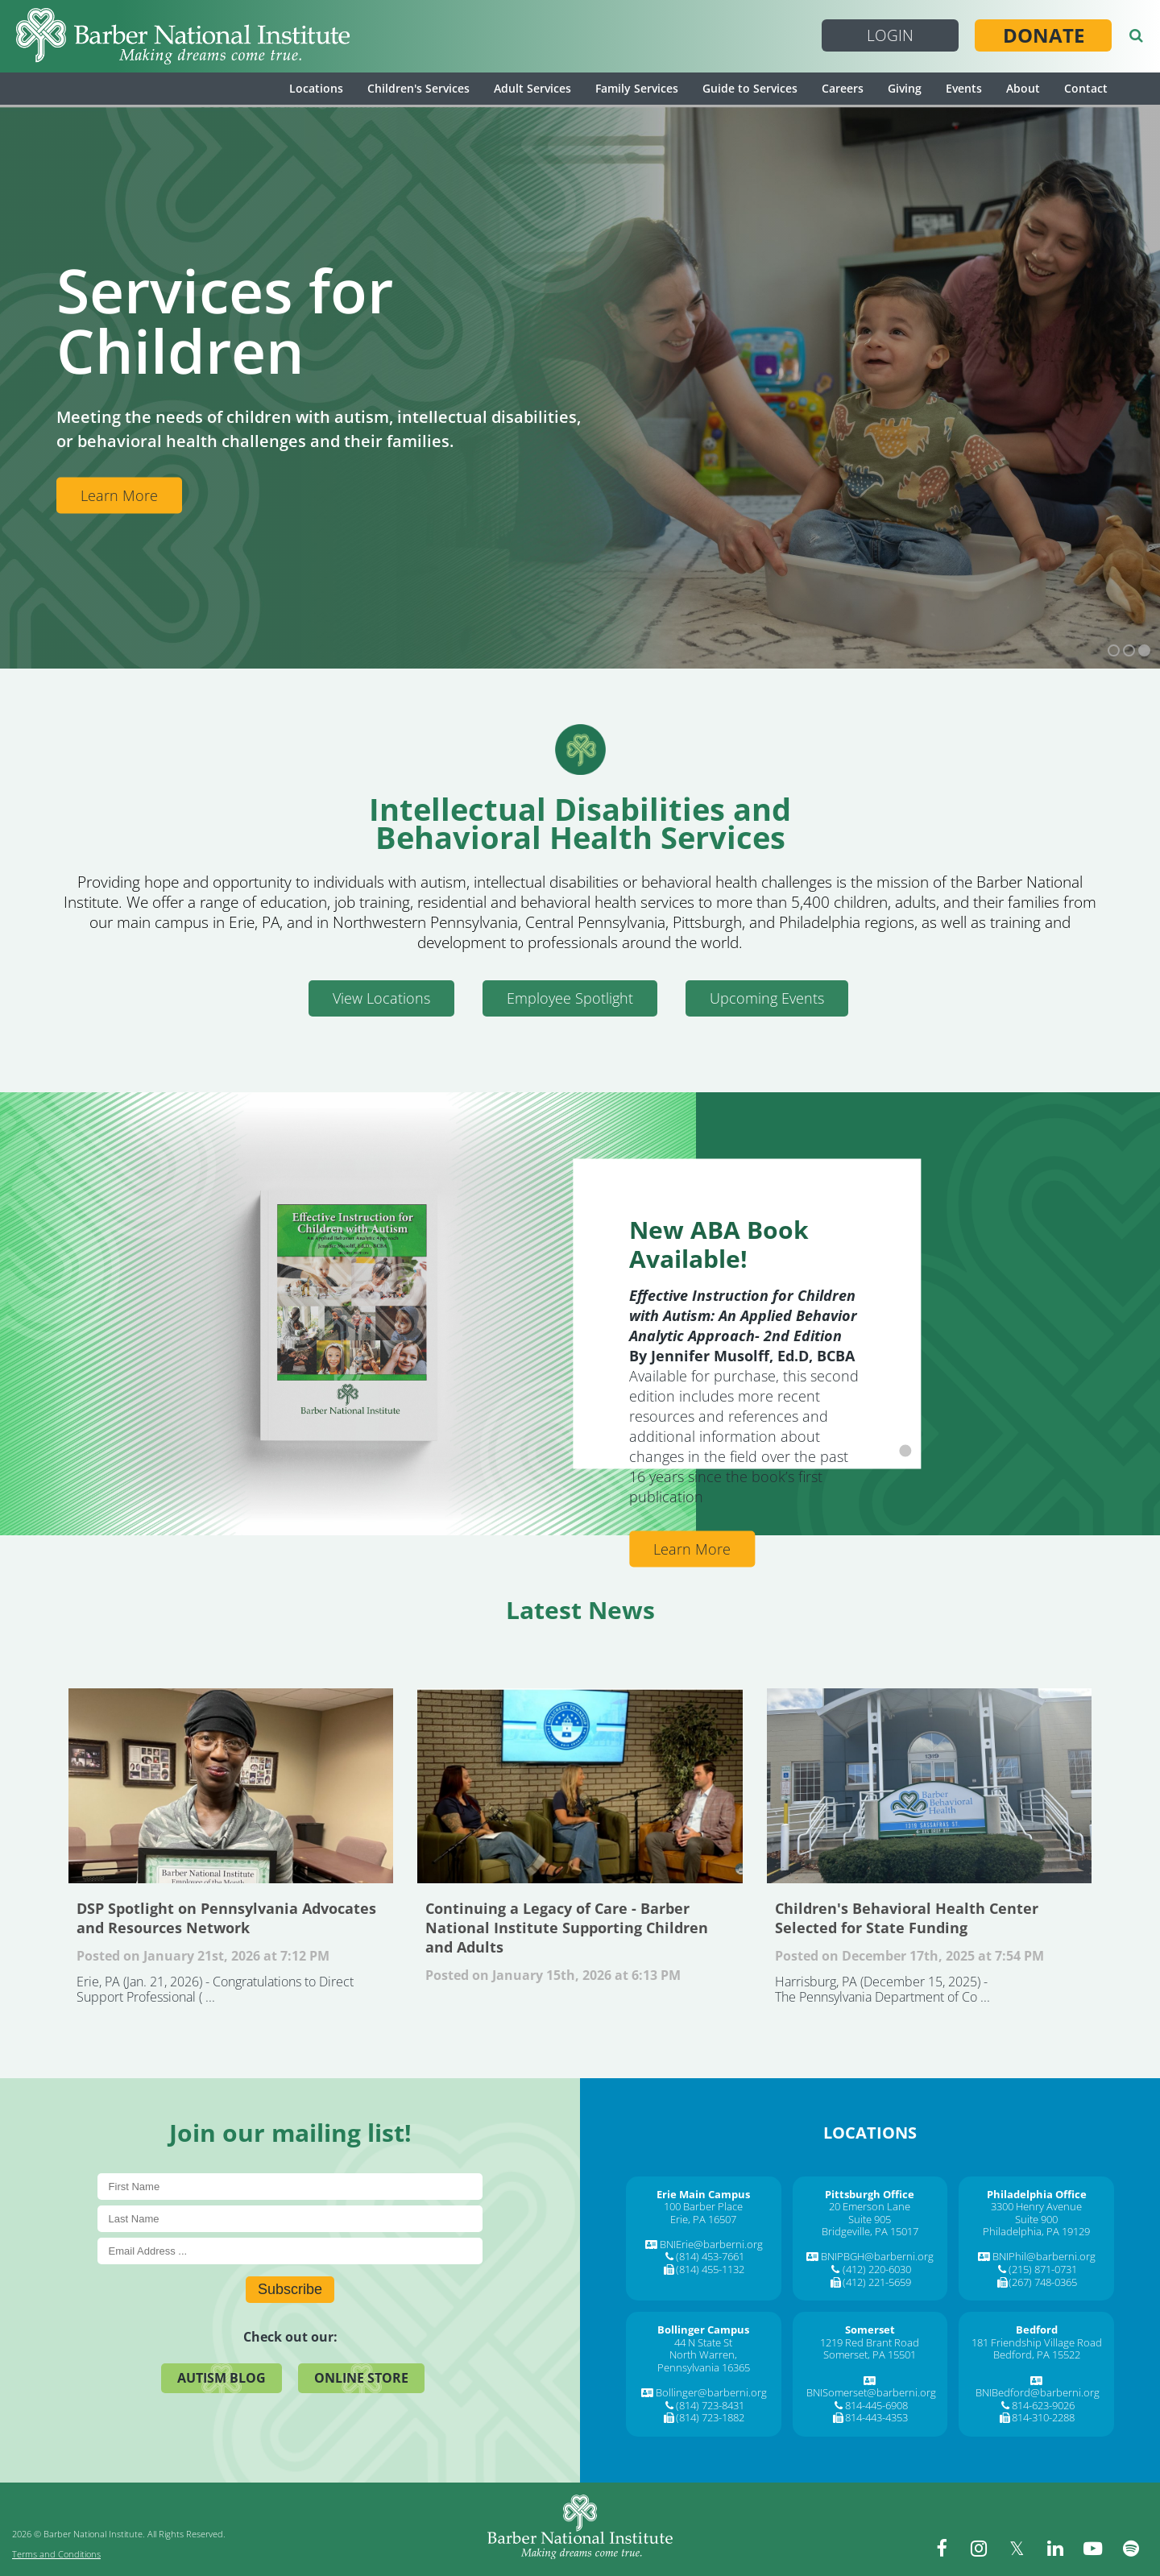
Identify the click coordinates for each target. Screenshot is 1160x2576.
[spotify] (1132, 2548)
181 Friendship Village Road (1037, 2342)
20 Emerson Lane (869, 2206)
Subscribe (290, 2289)
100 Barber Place (703, 2206)
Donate (1043, 35)
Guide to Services (750, 88)
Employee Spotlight (570, 998)
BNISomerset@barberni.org (871, 2392)
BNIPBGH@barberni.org (877, 2256)
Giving (905, 88)
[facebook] (950, 2548)
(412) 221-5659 (877, 2282)
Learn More (119, 495)
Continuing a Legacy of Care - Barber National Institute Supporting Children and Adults (579, 1785)
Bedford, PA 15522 (1036, 2354)
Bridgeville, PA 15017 (870, 2231)
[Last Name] (290, 2218)
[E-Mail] (290, 2251)
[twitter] (1023, 2548)
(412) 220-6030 (877, 2269)
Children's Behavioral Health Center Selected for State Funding (929, 1785)
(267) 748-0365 (1043, 2282)
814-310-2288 (1043, 2417)
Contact (1086, 88)
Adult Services (532, 88)
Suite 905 (869, 2219)
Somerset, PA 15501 (869, 2354)
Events (964, 88)
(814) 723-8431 (710, 2405)
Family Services (636, 88)
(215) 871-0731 (1043, 2269)
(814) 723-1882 (710, 2417)
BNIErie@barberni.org (711, 2244)
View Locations (381, 998)
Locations (316, 88)
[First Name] (290, 2186)
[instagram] (987, 2548)
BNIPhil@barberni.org (1044, 2256)
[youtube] (1095, 2548)
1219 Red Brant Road (869, 2342)
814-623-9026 (1043, 2405)
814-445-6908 (876, 2405)
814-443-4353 (876, 2417)
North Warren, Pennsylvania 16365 (703, 2361)
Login (890, 35)
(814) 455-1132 (710, 2269)
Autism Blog (221, 2378)
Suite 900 (1036, 2219)
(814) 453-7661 (710, 2256)
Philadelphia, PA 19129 (1036, 2231)
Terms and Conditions (56, 2554)
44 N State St (703, 2342)
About (1023, 88)
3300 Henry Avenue (1036, 2206)
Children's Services (418, 88)
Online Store (361, 2378)
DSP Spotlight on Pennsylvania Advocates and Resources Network (230, 1785)
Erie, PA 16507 (703, 2219)
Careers (843, 88)
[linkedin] (1059, 2548)
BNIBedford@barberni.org (1038, 2392)
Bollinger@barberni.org (711, 2392)
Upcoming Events (767, 998)
